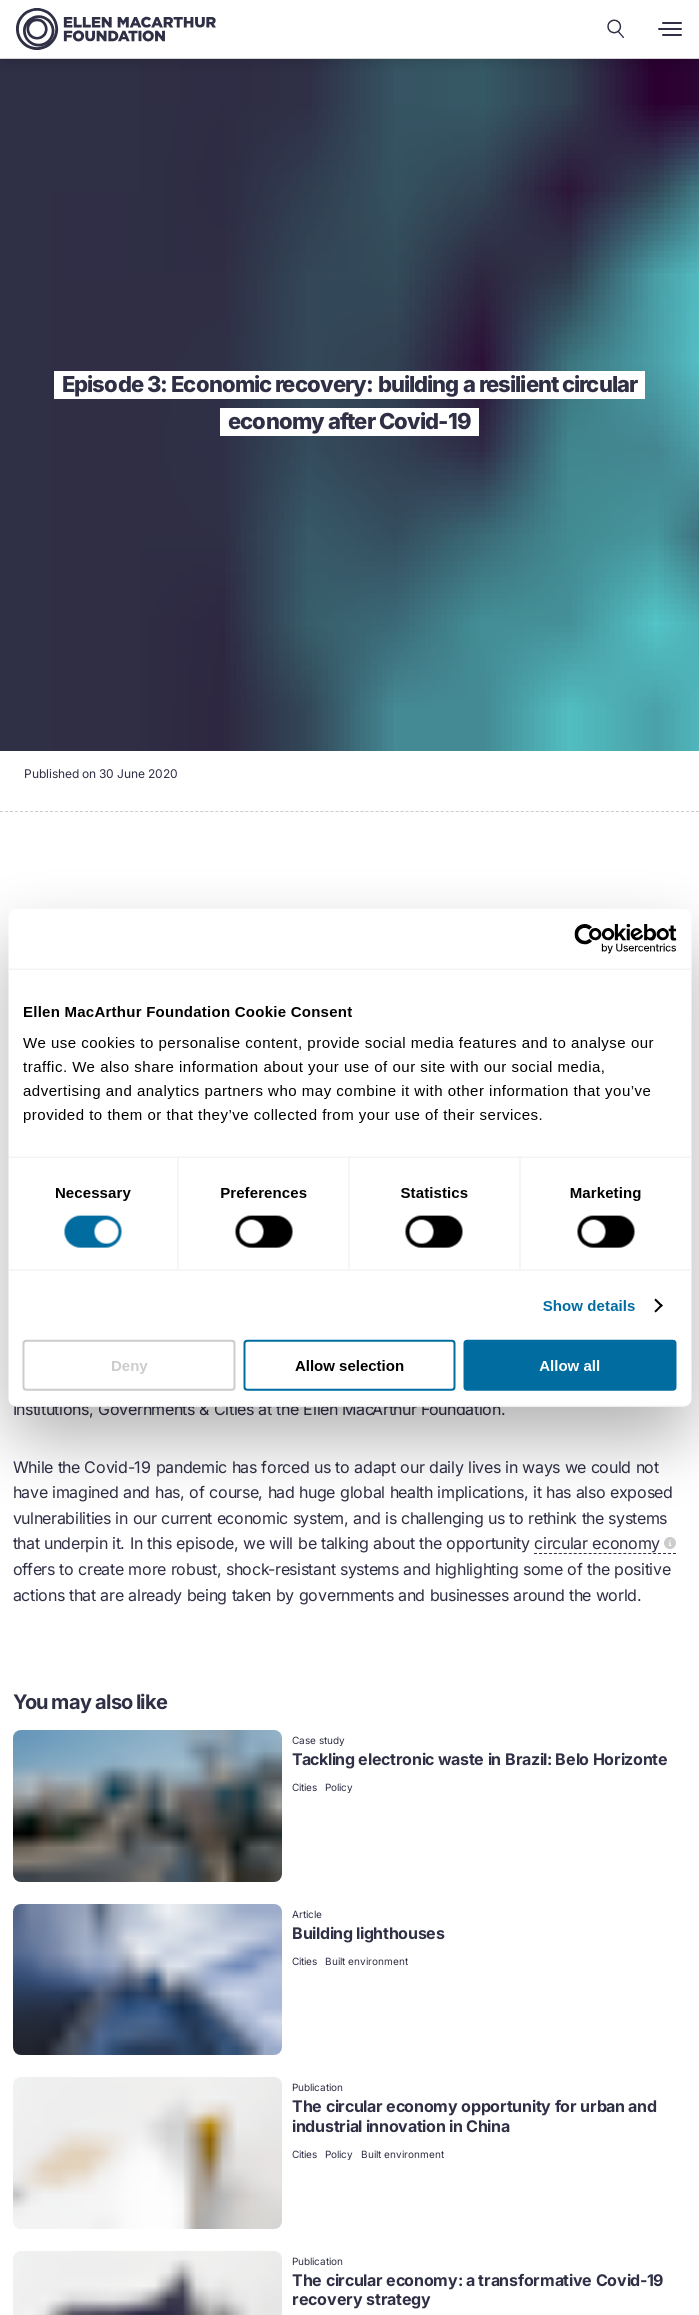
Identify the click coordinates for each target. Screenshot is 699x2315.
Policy (339, 1787)
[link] (350, 1808)
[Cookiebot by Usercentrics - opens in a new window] (588, 938)
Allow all (569, 1365)
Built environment (366, 1961)
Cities (304, 1787)
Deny (129, 1365)
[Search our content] (616, 29)
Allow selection (349, 1365)
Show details (589, 1304)
